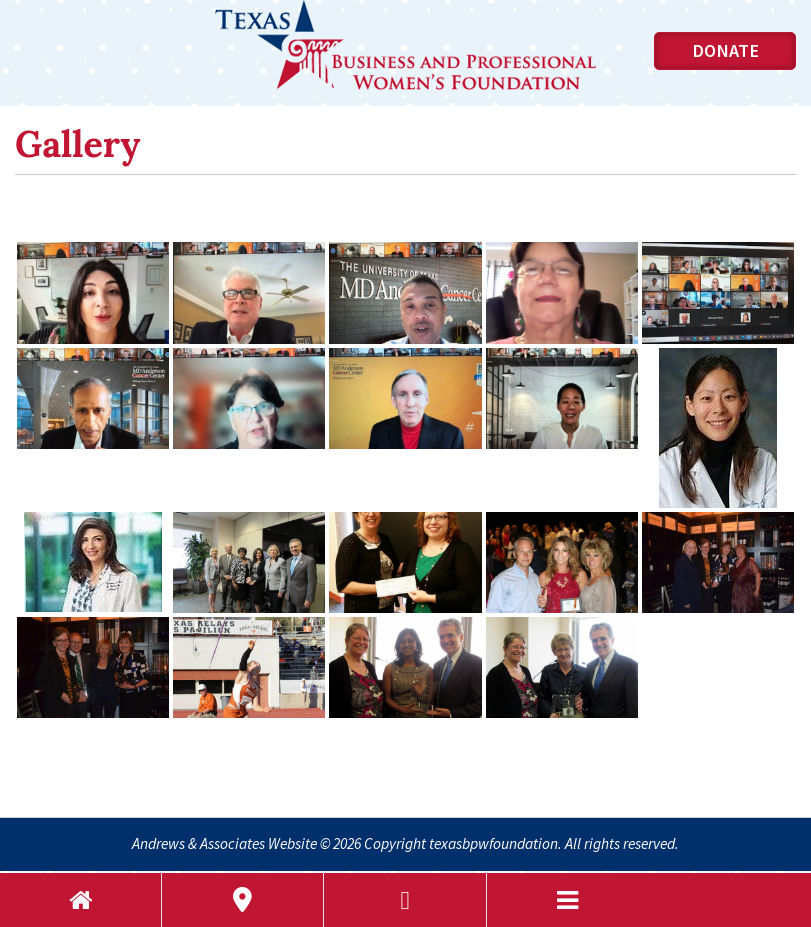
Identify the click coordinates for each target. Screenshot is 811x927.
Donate (725, 50)
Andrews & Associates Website (224, 843)
